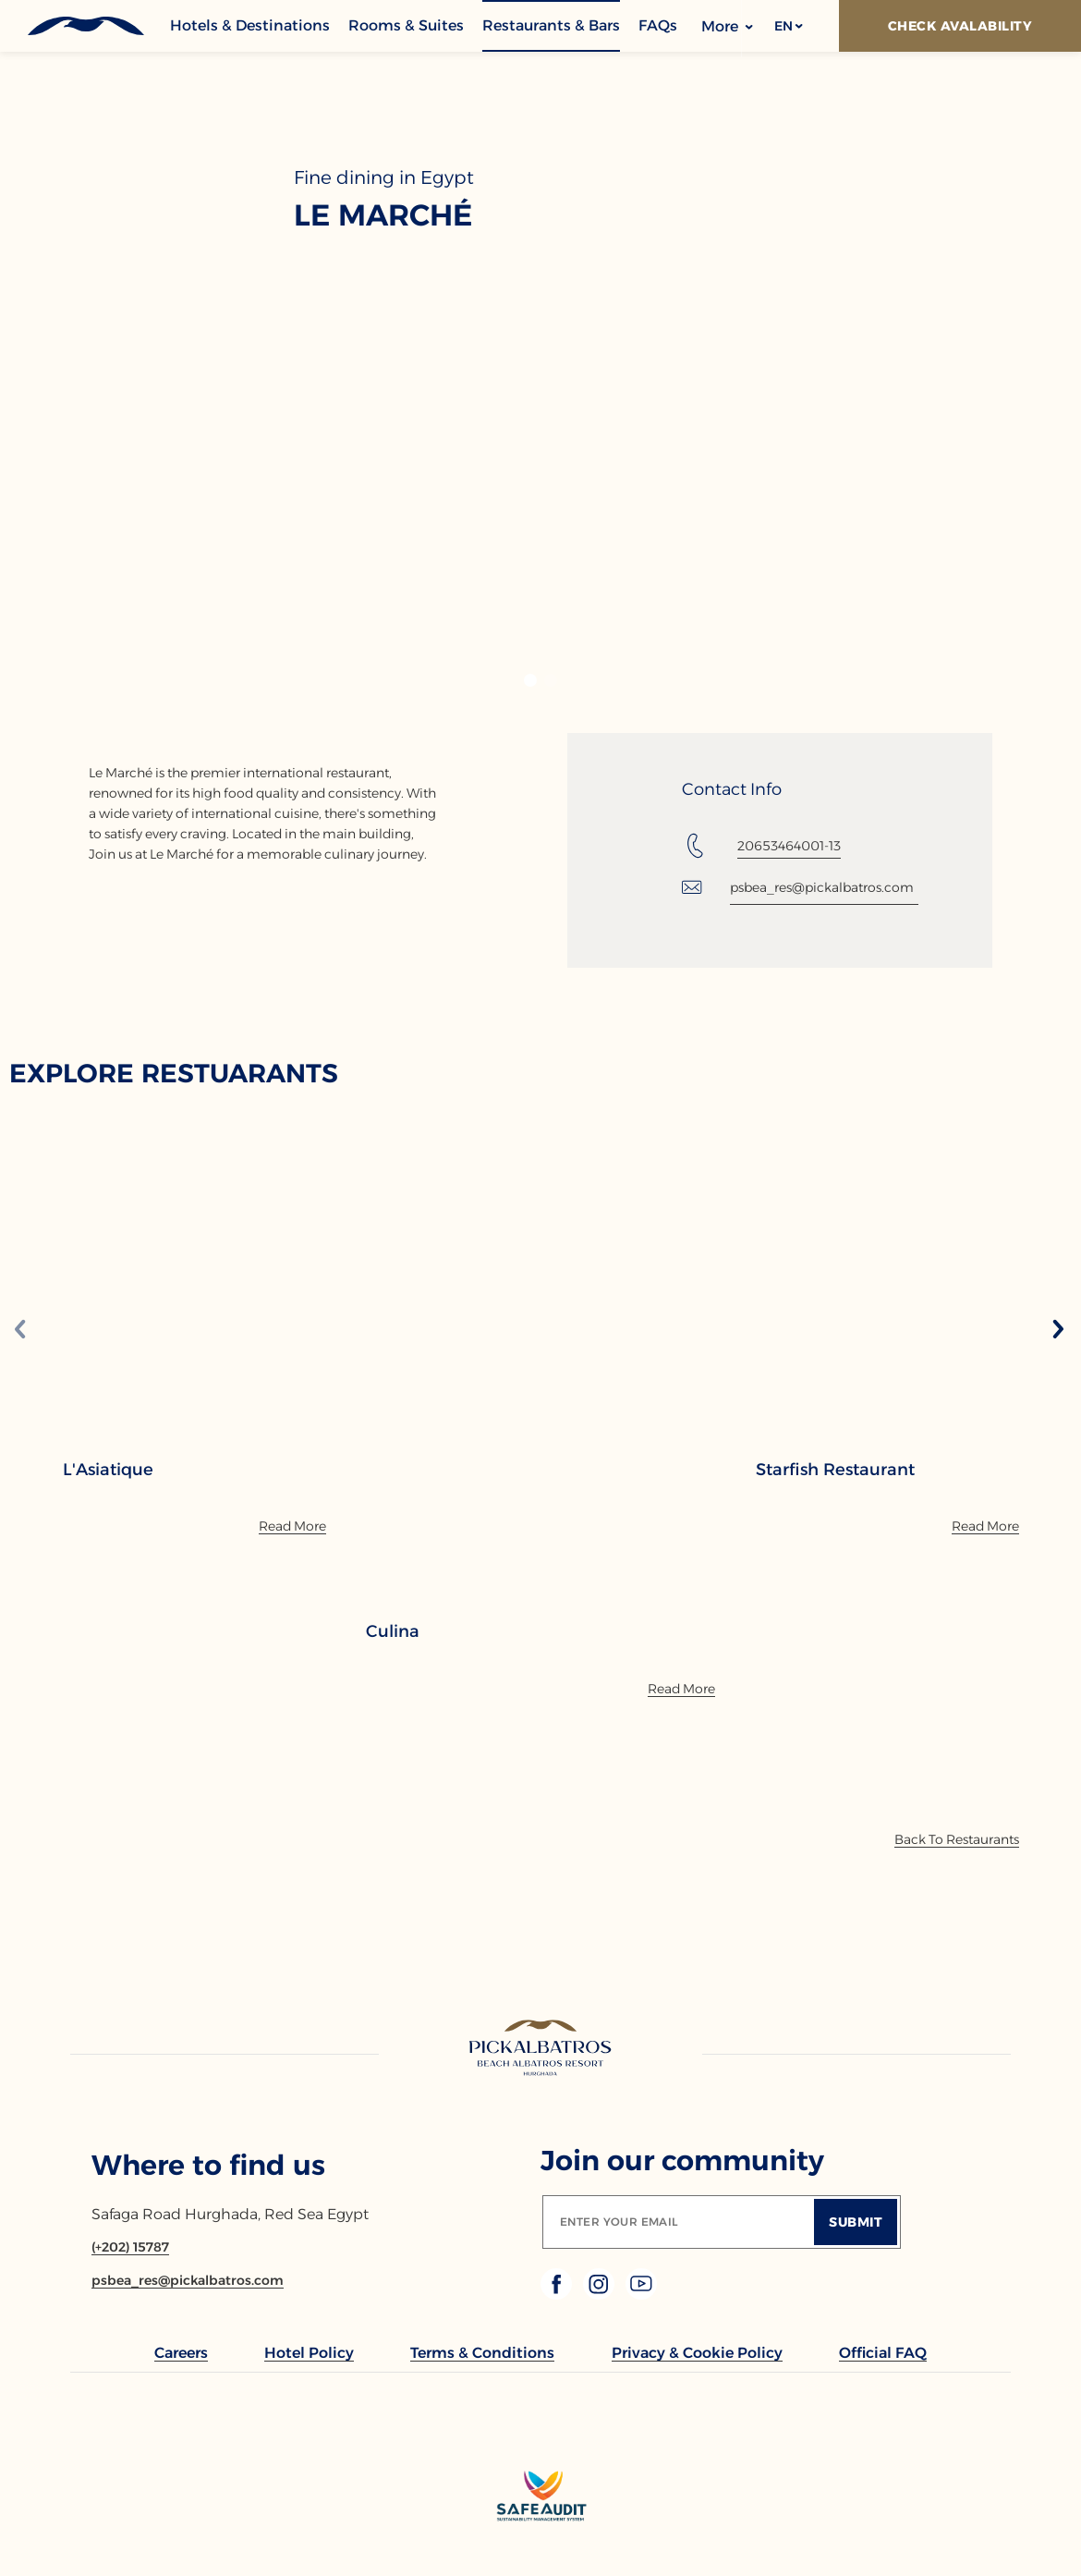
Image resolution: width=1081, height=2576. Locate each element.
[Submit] (855, 2222)
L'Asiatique (108, 1469)
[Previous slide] (20, 1330)
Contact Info (732, 789)
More (727, 26)
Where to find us (208, 2165)
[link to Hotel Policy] (309, 2353)
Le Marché (383, 215)
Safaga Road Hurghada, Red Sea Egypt (230, 2214)
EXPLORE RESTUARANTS (173, 1073)
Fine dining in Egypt (384, 177)
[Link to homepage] (541, 2050)
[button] (787, 26)
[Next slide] (1058, 1330)
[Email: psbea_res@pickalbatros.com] (800, 887)
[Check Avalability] (960, 26)
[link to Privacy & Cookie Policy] (697, 2353)
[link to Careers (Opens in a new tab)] (181, 2353)
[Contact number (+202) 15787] (130, 2247)
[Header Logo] (84, 26)
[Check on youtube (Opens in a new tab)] (641, 2294)
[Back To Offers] (956, 1839)
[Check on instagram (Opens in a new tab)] (601, 2294)
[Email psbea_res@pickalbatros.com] (187, 2280)
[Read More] (292, 1526)
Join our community (682, 2160)
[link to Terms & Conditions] (482, 2353)
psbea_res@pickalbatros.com (822, 887)
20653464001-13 (789, 845)
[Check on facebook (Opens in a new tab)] (558, 2294)
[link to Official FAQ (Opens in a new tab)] (883, 2353)
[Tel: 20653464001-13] (761, 846)
